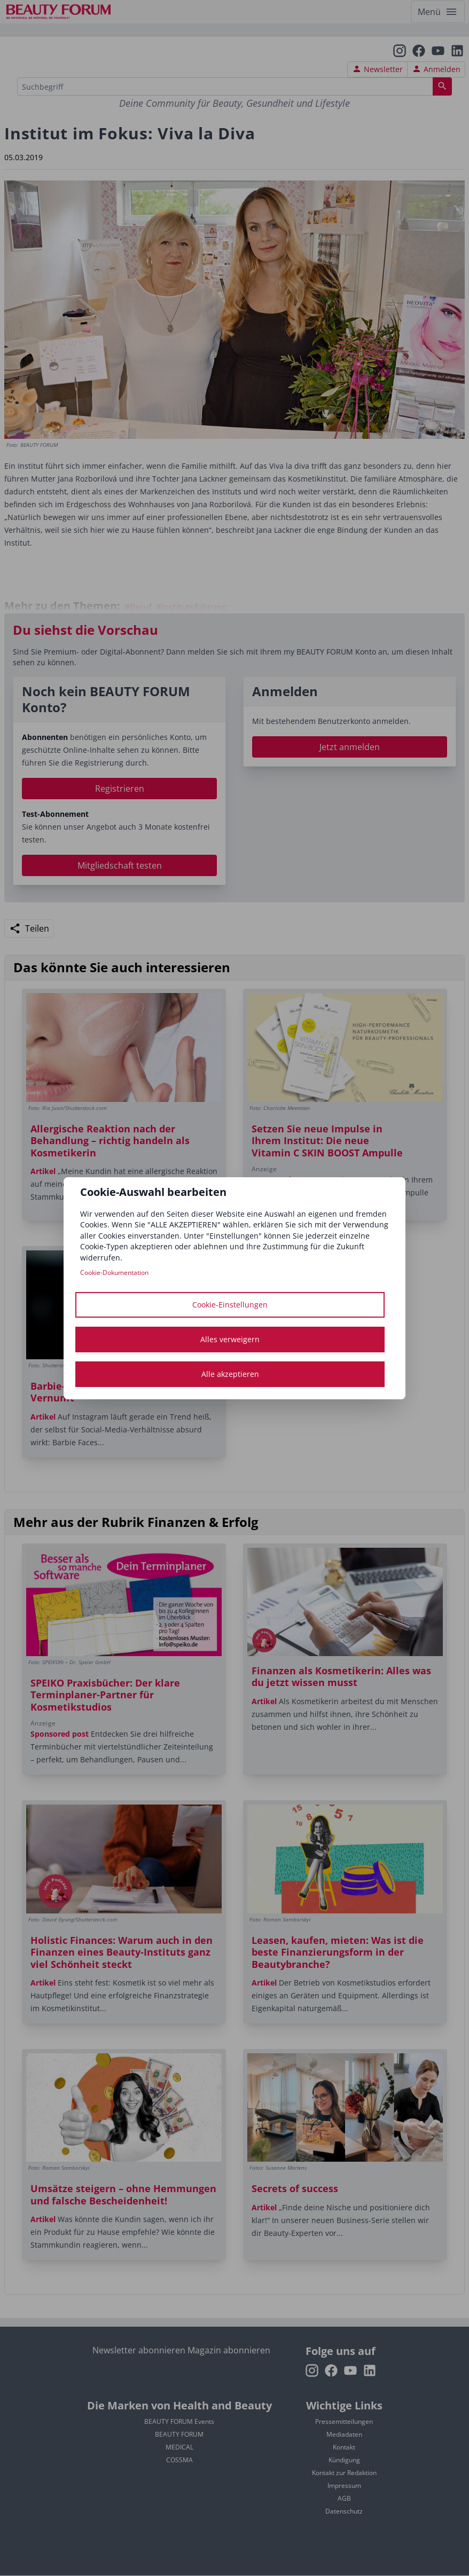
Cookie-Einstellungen (230, 1304)
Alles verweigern (230, 1339)
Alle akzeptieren (230, 1374)
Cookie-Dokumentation (114, 1273)
